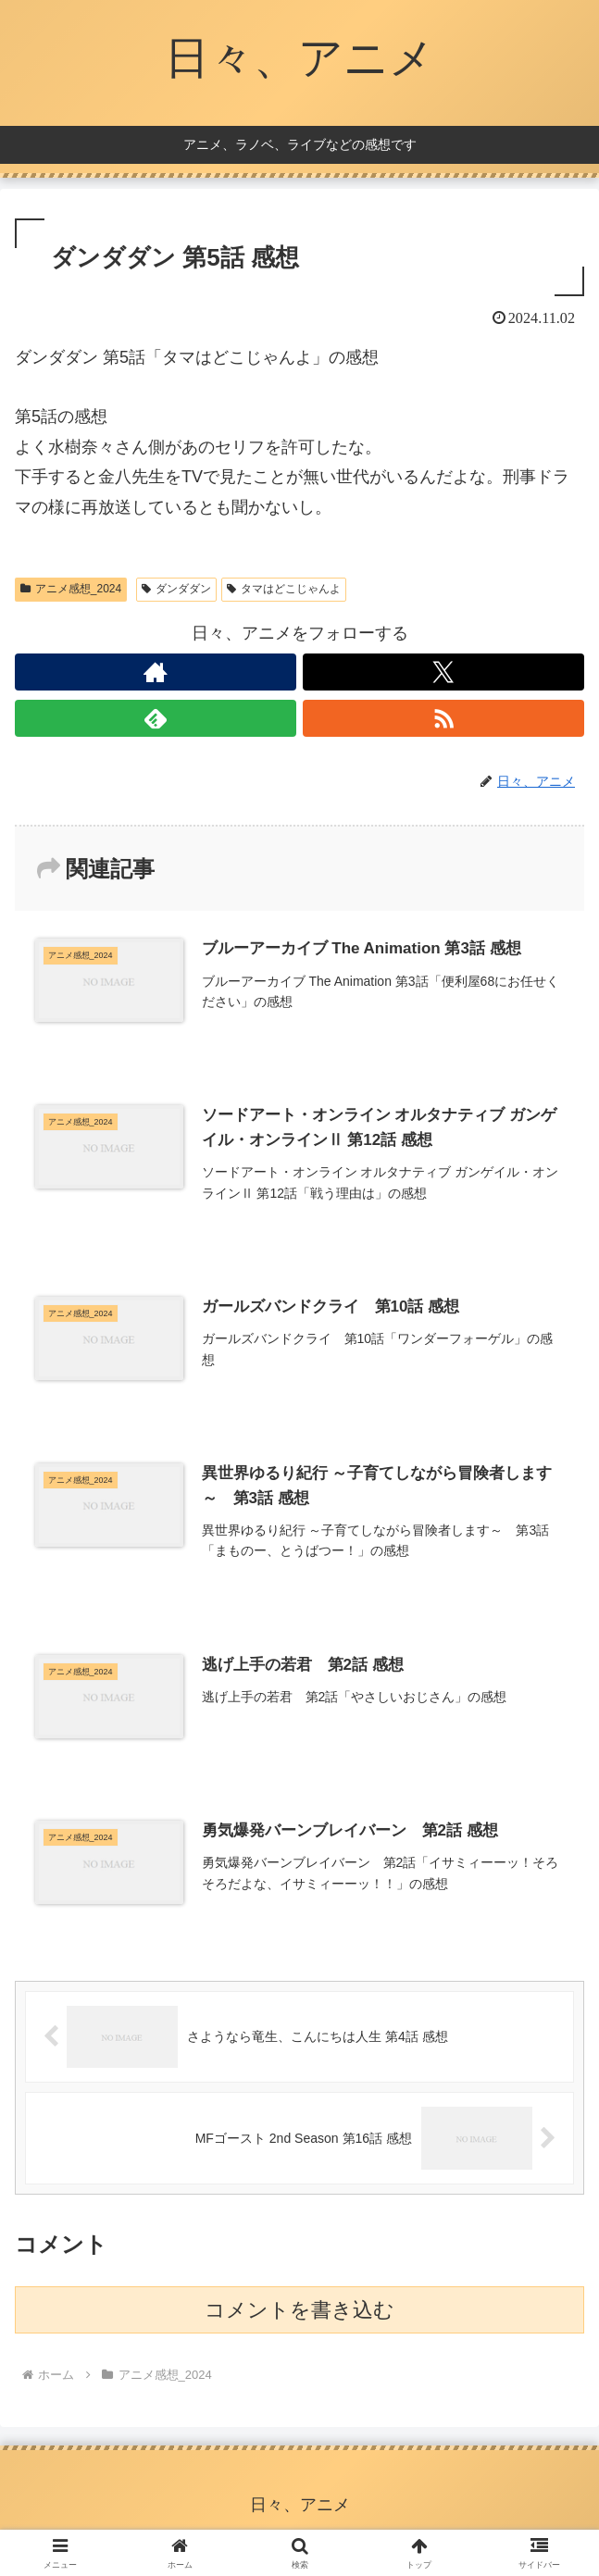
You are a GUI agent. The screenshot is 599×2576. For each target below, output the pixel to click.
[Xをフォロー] (443, 672)
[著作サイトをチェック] (155, 672)
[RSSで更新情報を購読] (443, 718)
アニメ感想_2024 (70, 588)
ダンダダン (176, 588)
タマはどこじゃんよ (284, 588)
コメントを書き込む (299, 2309)
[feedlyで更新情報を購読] (155, 718)
